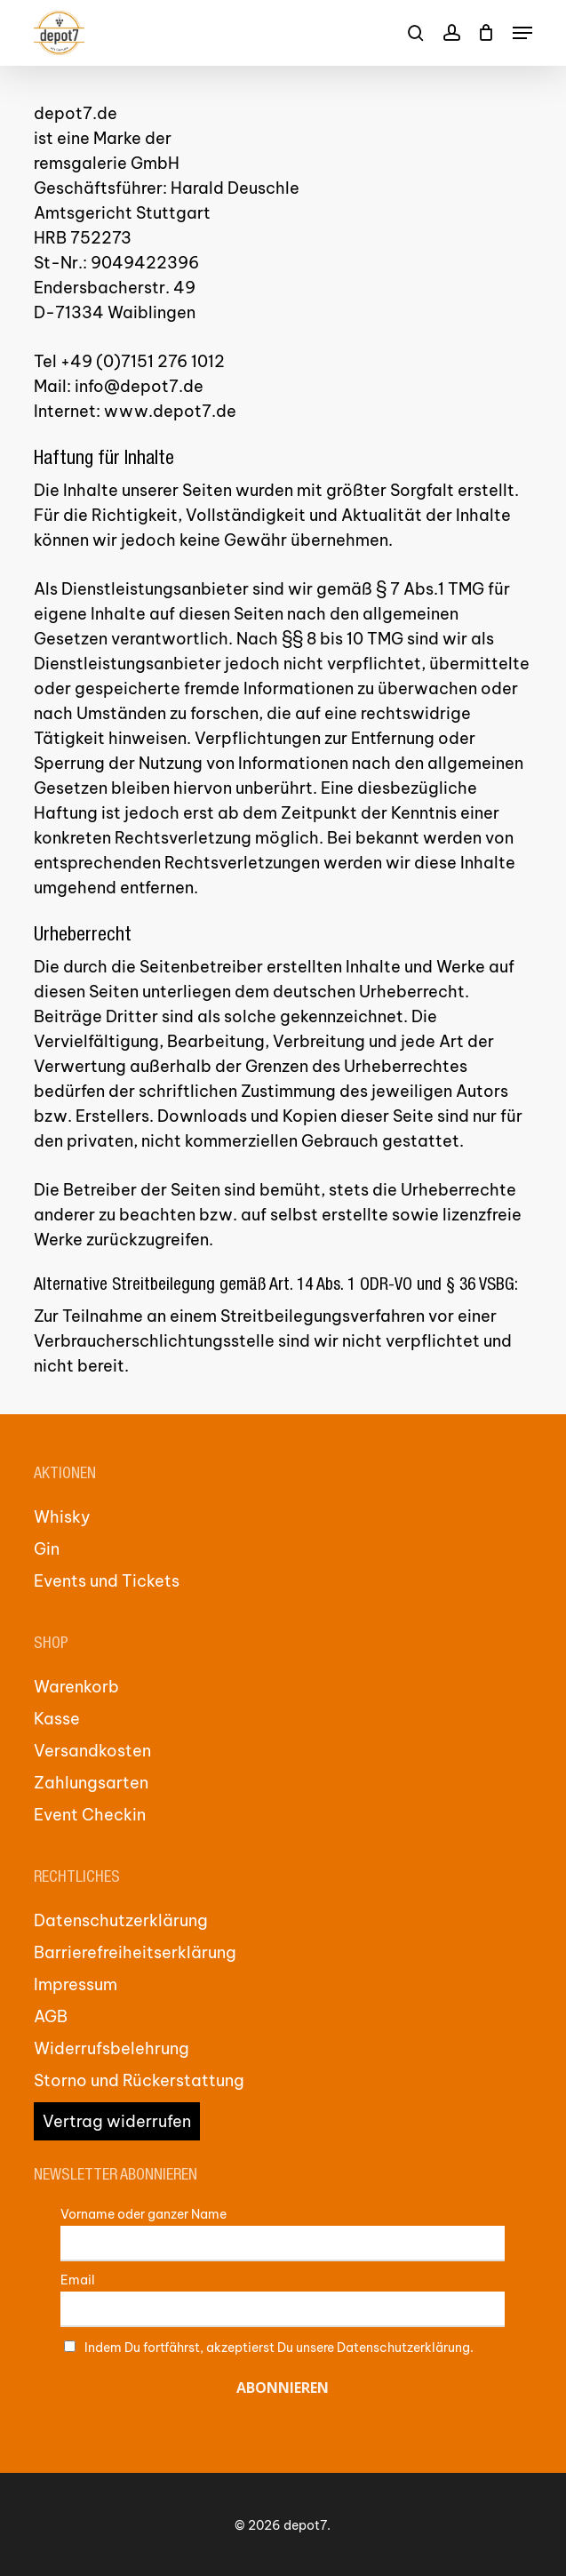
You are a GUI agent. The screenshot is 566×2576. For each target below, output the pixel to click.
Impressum (75, 1984)
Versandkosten (92, 1750)
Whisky (62, 1517)
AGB (51, 2016)
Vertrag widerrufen (117, 2121)
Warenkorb (76, 1686)
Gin (47, 1549)
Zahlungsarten (91, 1782)
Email (77, 2280)
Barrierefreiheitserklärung (135, 1952)
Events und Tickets (106, 1581)
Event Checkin (90, 1814)
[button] (522, 33)
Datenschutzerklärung (121, 1920)
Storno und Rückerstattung (139, 2080)
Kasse (57, 1718)
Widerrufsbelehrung (111, 2048)
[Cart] (486, 33)
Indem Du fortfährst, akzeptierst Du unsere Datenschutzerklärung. (279, 2348)
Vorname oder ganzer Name (143, 2214)
